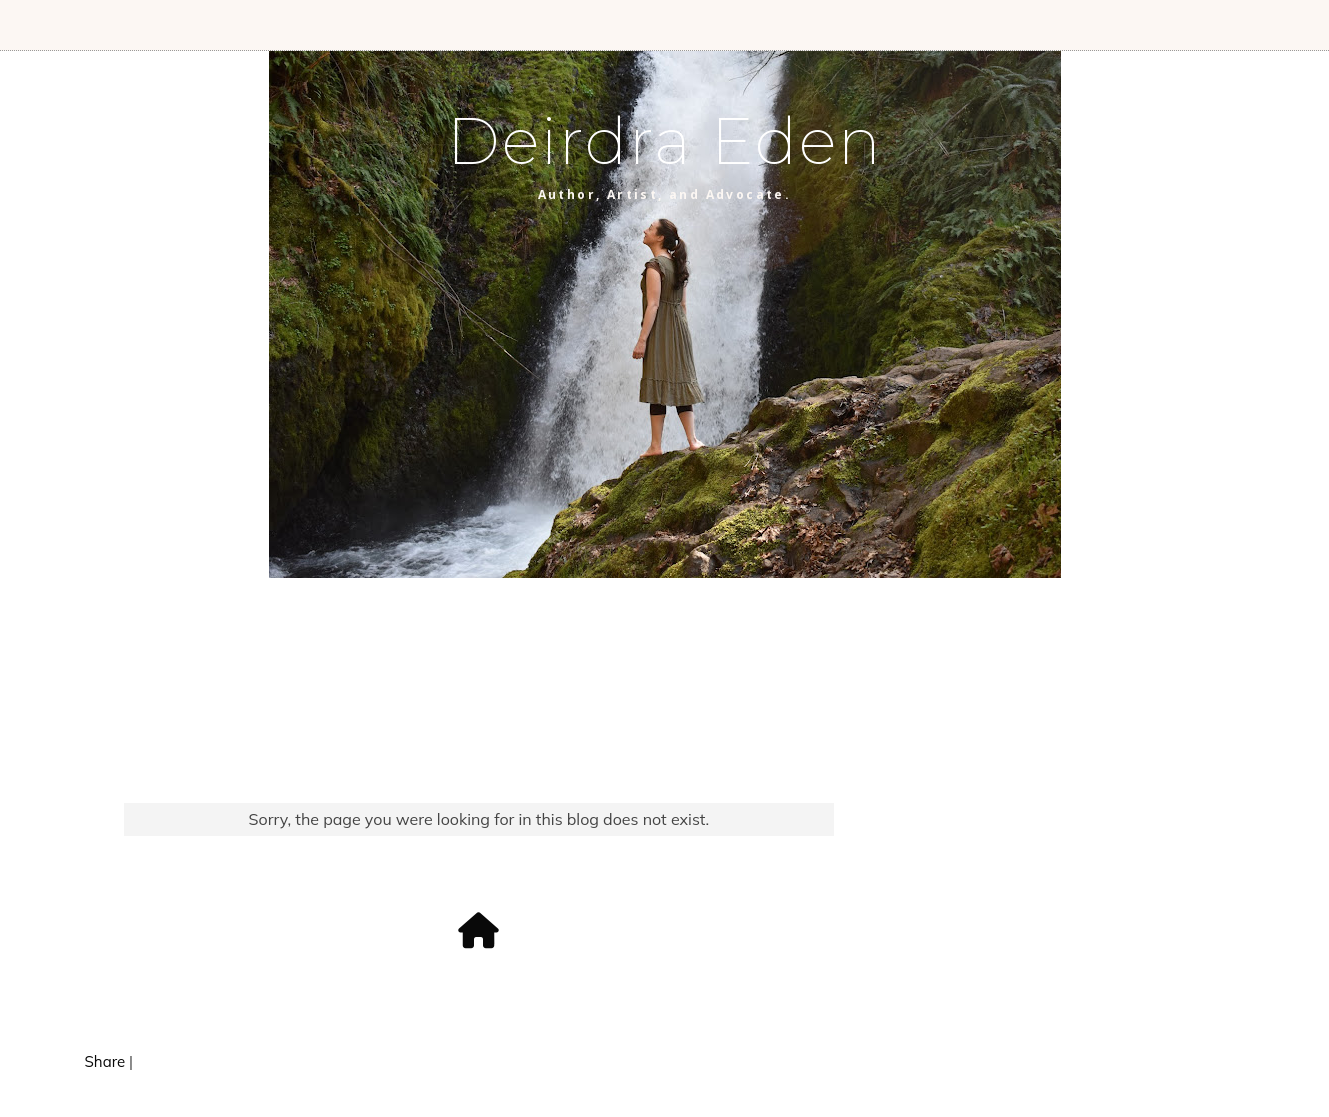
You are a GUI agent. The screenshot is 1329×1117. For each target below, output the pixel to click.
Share (105, 1061)
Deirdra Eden (665, 141)
